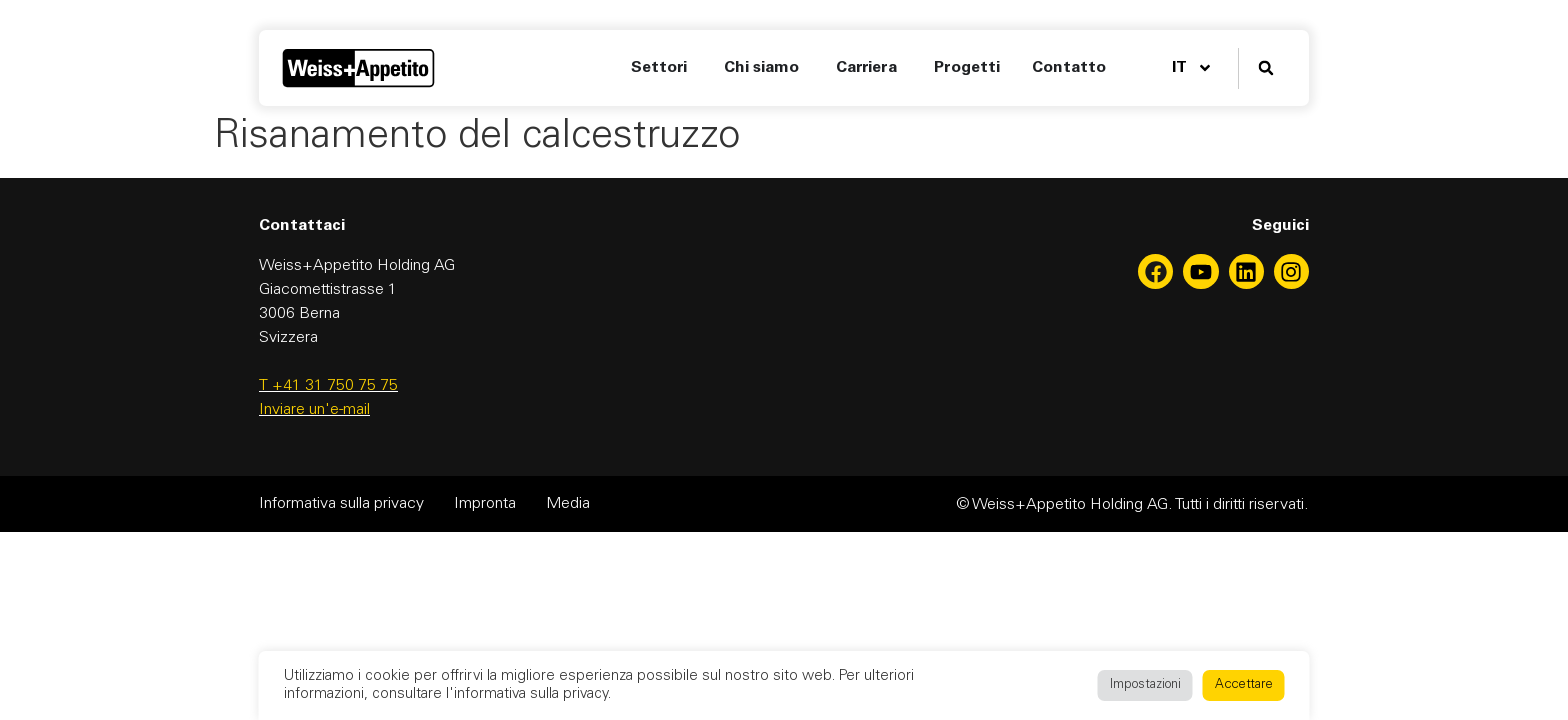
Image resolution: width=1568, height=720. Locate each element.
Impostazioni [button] (1145, 685)
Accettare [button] (1244, 685)
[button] (1265, 68)
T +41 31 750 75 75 (328, 386)
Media (568, 504)
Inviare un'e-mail (314, 410)
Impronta (485, 504)
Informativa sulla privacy (341, 504)
